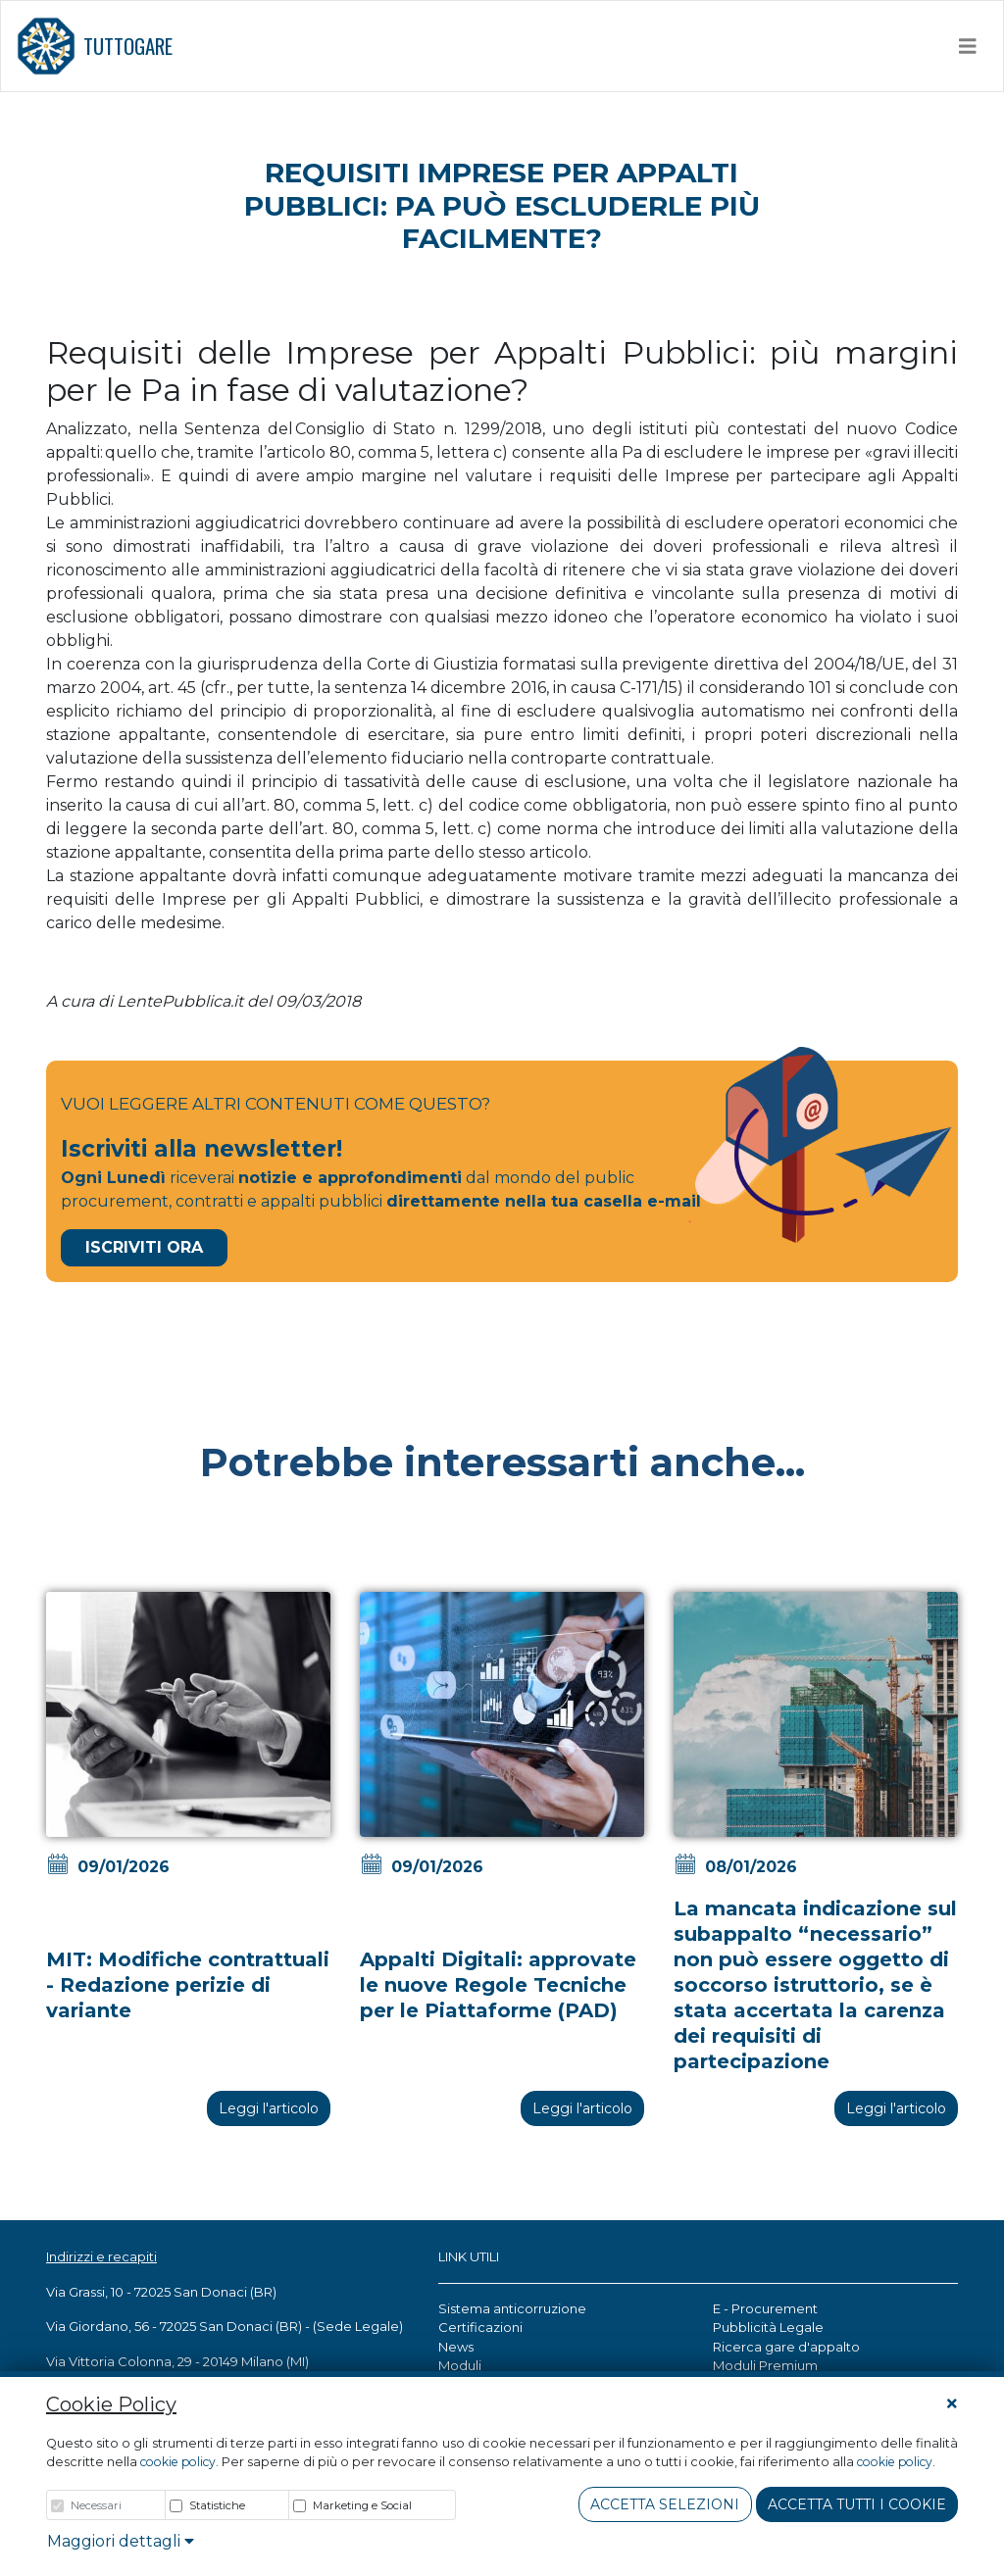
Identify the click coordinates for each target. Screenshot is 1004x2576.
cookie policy (178, 2461)
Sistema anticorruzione (512, 2308)
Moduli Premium (765, 2365)
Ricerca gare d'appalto (786, 2346)
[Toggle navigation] (967, 46)
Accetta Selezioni (664, 2504)
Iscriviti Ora (144, 1247)
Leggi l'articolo (269, 2108)
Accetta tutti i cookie (857, 2504)
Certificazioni (480, 2327)
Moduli (459, 2365)
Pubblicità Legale (768, 2327)
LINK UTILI (468, 2256)
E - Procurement (765, 2308)
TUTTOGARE (95, 46)
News (456, 2346)
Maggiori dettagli (120, 2541)
